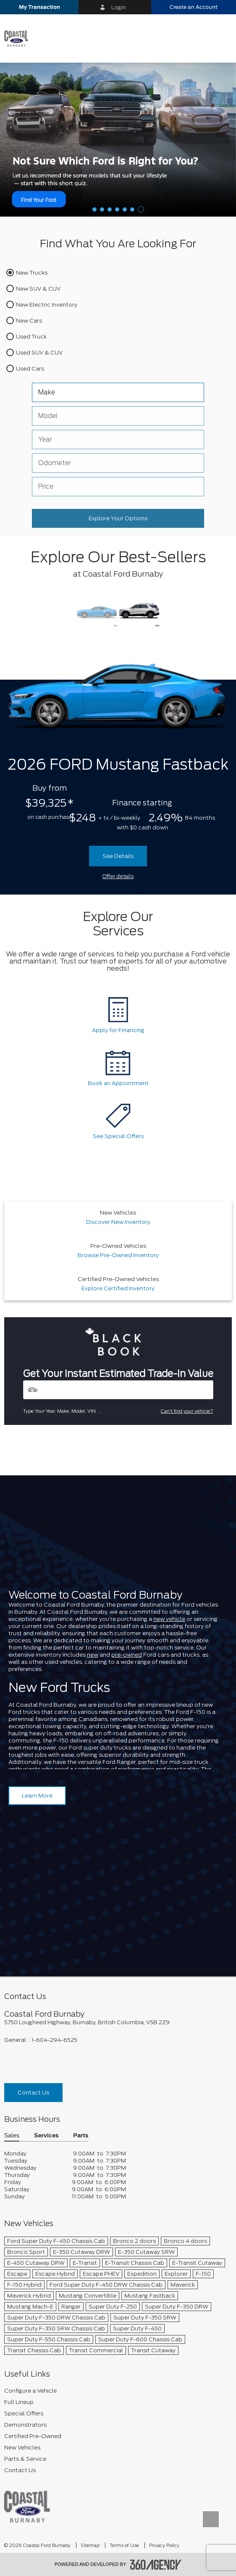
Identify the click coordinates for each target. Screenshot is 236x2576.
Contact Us (33, 2092)
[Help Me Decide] (118, 139)
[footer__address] (118, 2022)
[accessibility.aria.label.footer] (155, 2565)
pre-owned (126, 1655)
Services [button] (46, 2136)
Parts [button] (80, 2136)
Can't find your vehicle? (187, 1411)
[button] (39, 7)
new (92, 1655)
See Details (118, 856)
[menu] (221, 38)
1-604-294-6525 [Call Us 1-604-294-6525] (54, 2040)
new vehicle (169, 1619)
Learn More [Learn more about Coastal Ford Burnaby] (37, 1795)
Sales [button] (11, 2136)
